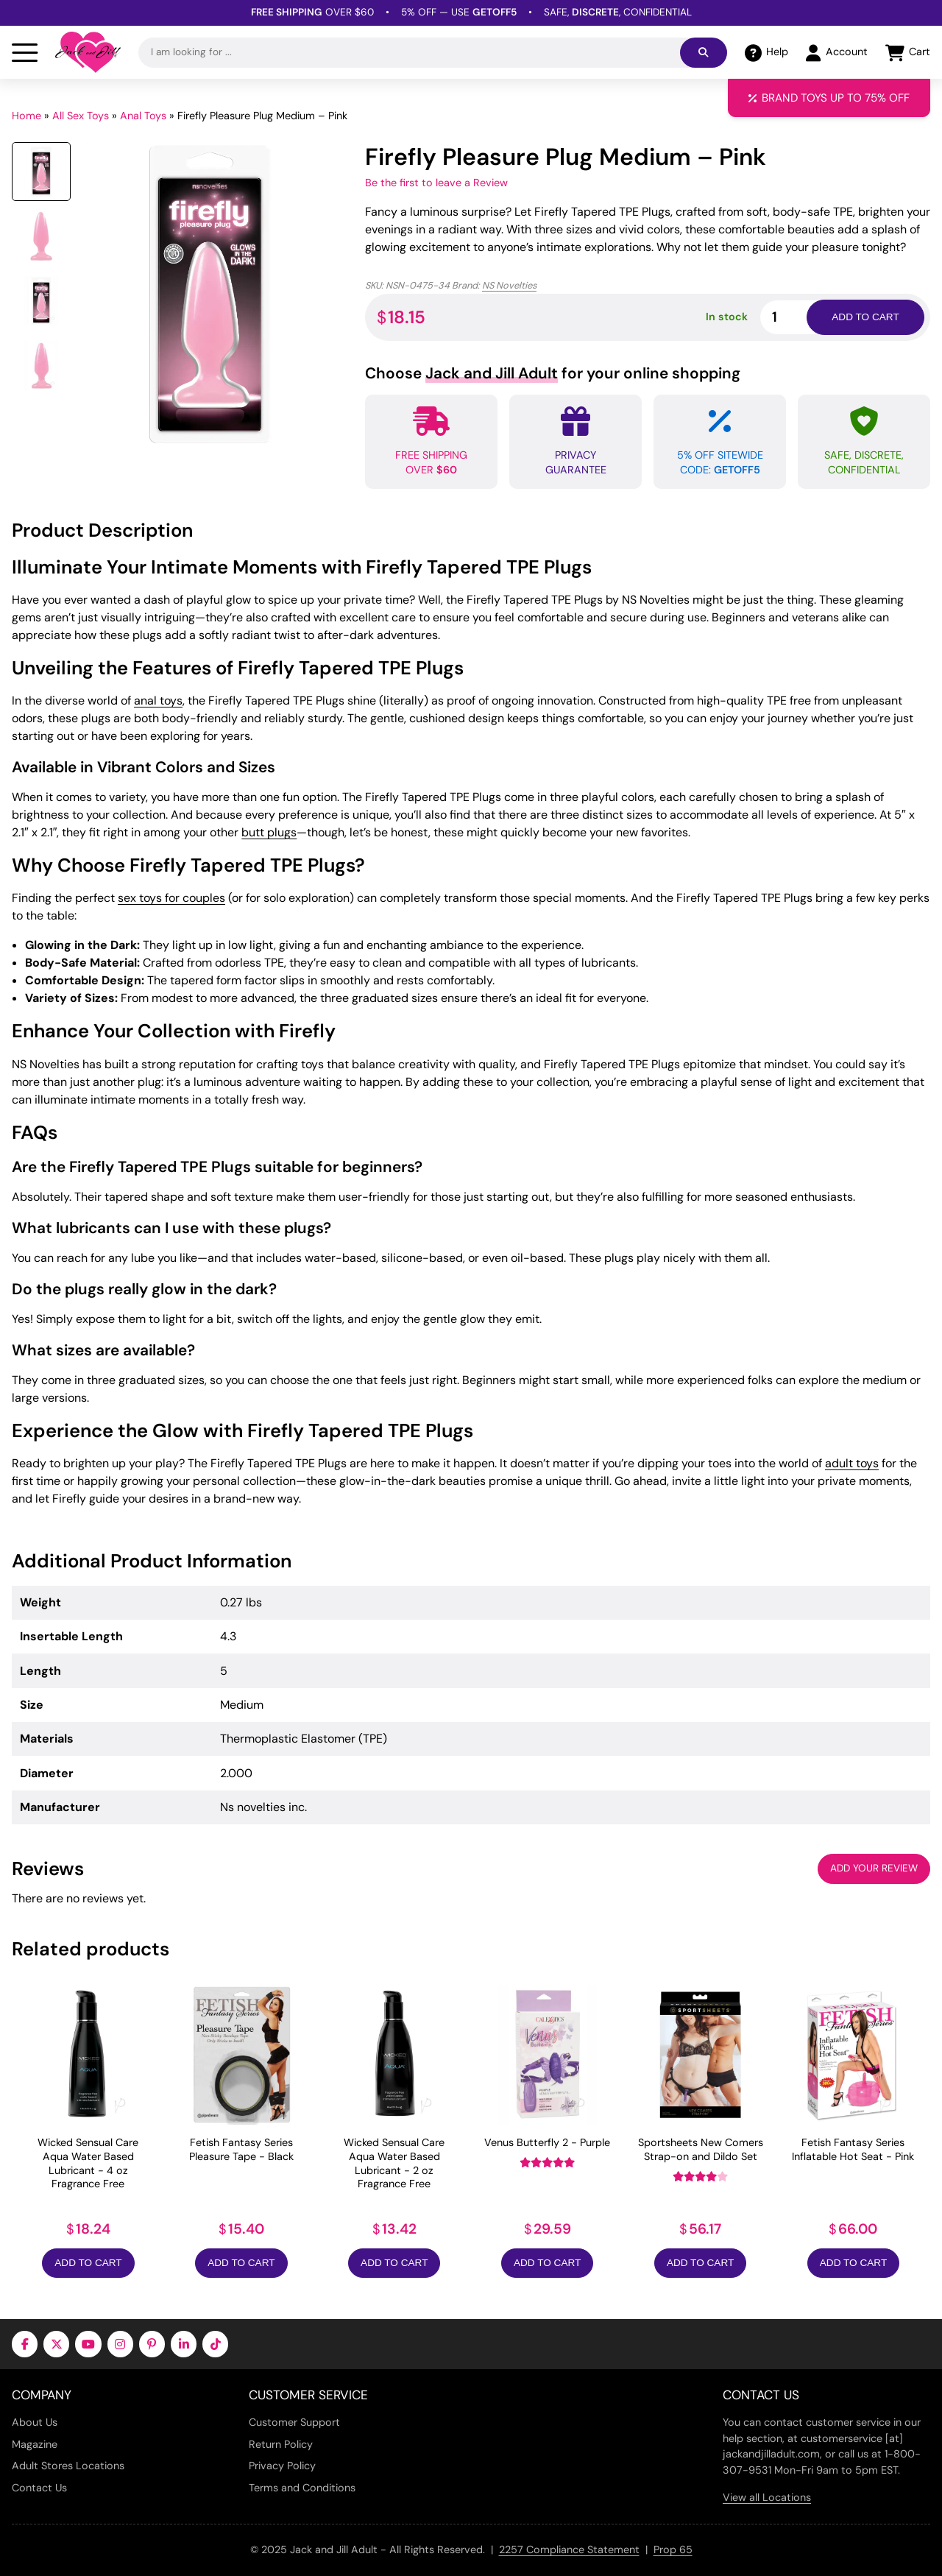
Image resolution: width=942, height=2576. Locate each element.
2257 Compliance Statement (569, 2549)
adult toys (852, 1463)
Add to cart (865, 316)
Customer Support (294, 2422)
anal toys (158, 700)
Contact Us (39, 2487)
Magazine (34, 2444)
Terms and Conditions (302, 2487)
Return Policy (281, 2444)
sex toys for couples (171, 898)
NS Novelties (509, 285)
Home (26, 115)
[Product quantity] (800, 317)
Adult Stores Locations (68, 2465)
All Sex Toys (80, 115)
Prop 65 (673, 2549)
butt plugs (269, 832)
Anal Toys (143, 115)
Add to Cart (87, 2262)
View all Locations (767, 2497)
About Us (34, 2422)
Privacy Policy (282, 2465)
